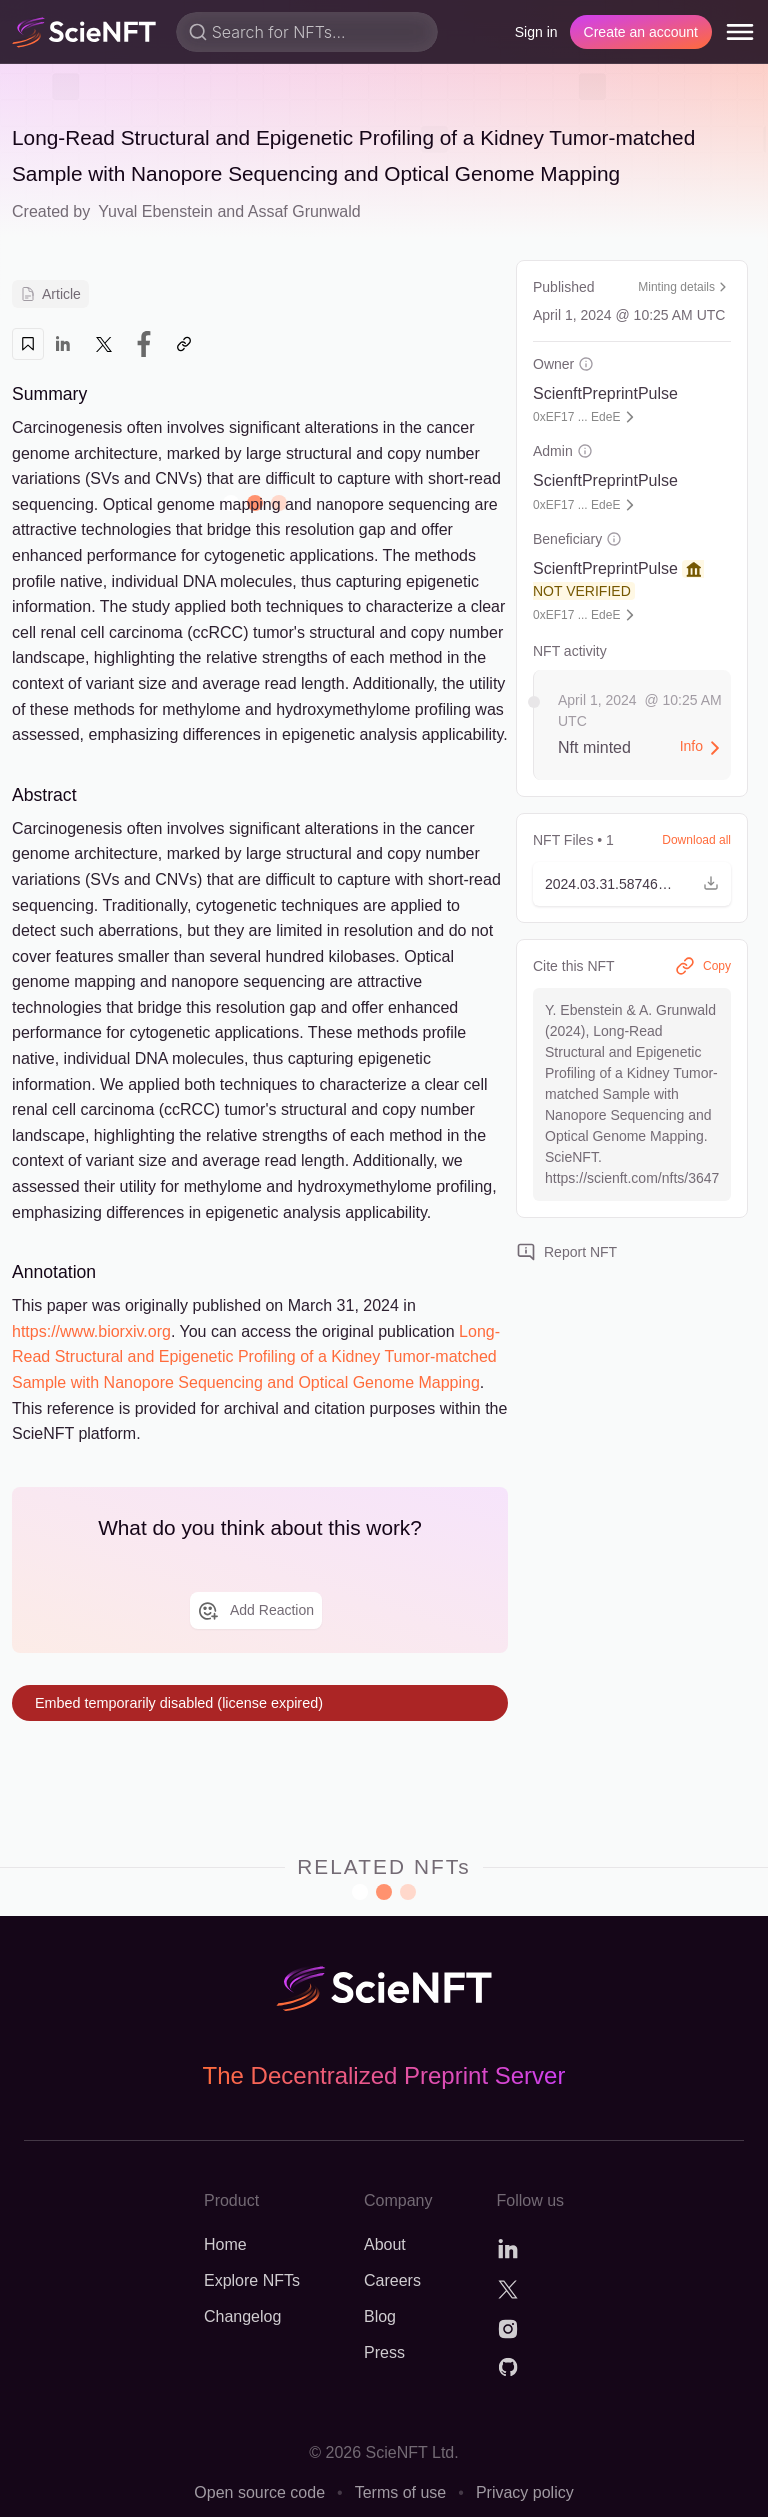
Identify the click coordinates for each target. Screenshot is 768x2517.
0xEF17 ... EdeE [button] (576, 417)
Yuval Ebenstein (155, 211)
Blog (380, 2316)
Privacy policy (525, 2492)
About (385, 2244)
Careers (392, 2280)
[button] (632, 884)
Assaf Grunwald (304, 211)
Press (384, 2352)
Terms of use (401, 2492)
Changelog (242, 2316)
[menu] (740, 32)
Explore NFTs (252, 2280)
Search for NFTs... (279, 32)
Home (225, 2244)
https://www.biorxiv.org (91, 1331)
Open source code (259, 2492)
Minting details (684, 287)
